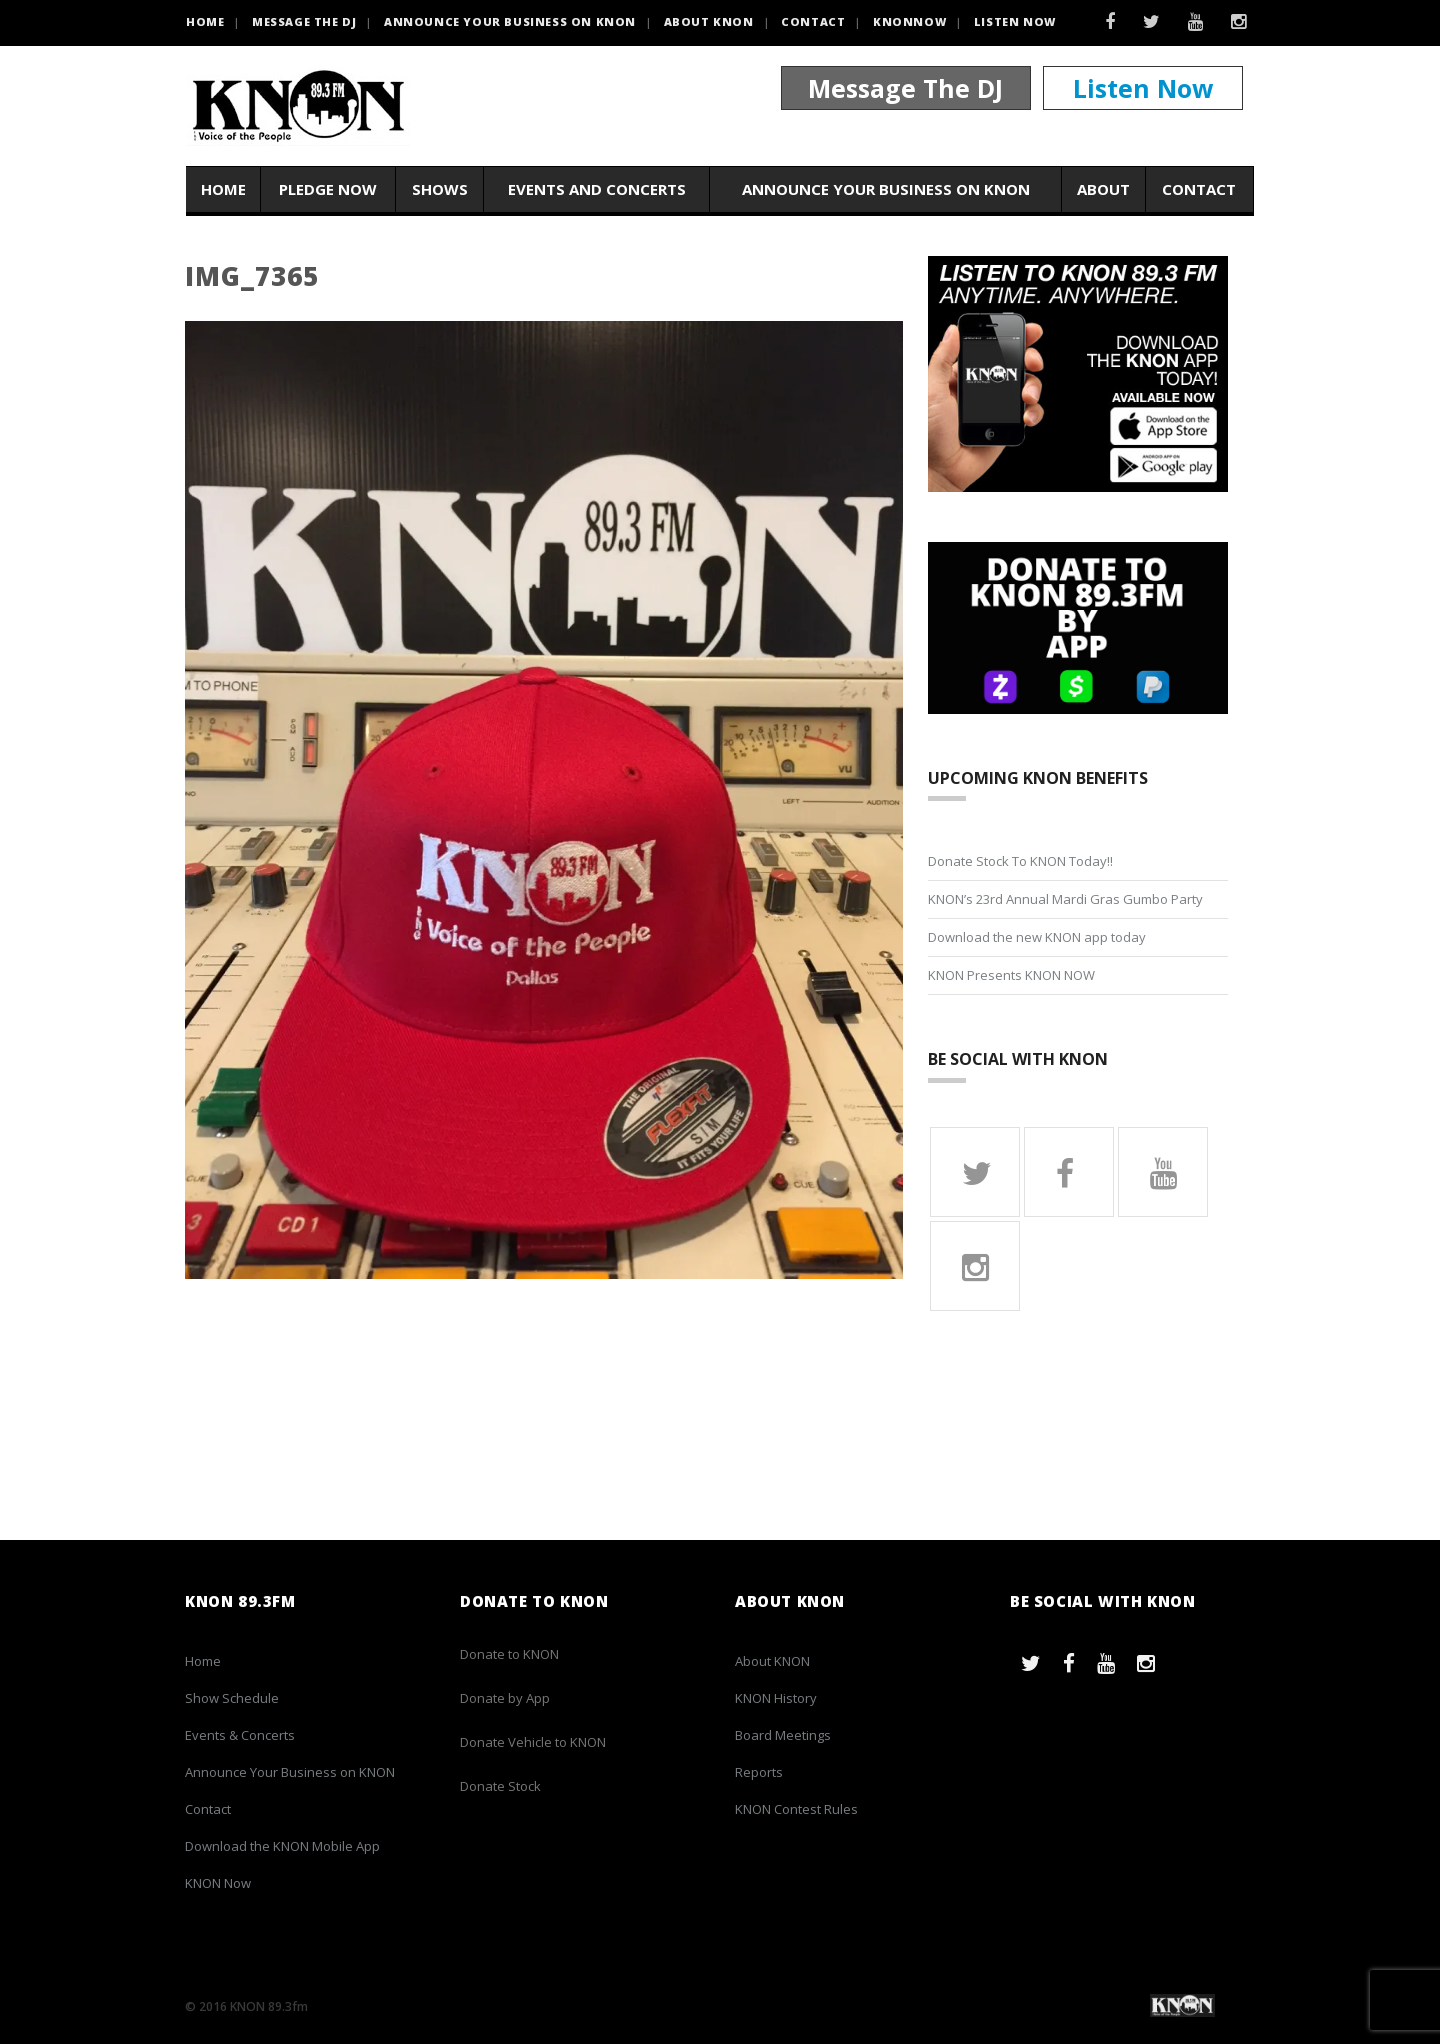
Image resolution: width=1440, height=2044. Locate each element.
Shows (440, 189)
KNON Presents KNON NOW (1011, 975)
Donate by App (505, 1698)
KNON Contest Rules (796, 1809)
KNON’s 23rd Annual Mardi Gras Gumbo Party (1065, 899)
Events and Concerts (597, 189)
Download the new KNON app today (1037, 937)
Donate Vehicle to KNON (533, 1742)
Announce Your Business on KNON (510, 21)
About (1103, 189)
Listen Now (1015, 21)
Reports (759, 1772)
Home (223, 189)
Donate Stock (500, 1786)
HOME (205, 21)
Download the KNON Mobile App (282, 1846)
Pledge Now (328, 189)
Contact (813, 21)
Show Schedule (232, 1698)
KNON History (776, 1698)
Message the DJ (304, 21)
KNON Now (218, 1883)
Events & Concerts (240, 1735)
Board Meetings (783, 1735)
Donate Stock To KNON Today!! (1020, 861)
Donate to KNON (509, 1654)
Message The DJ (905, 88)
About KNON (709, 21)
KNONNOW (909, 21)
